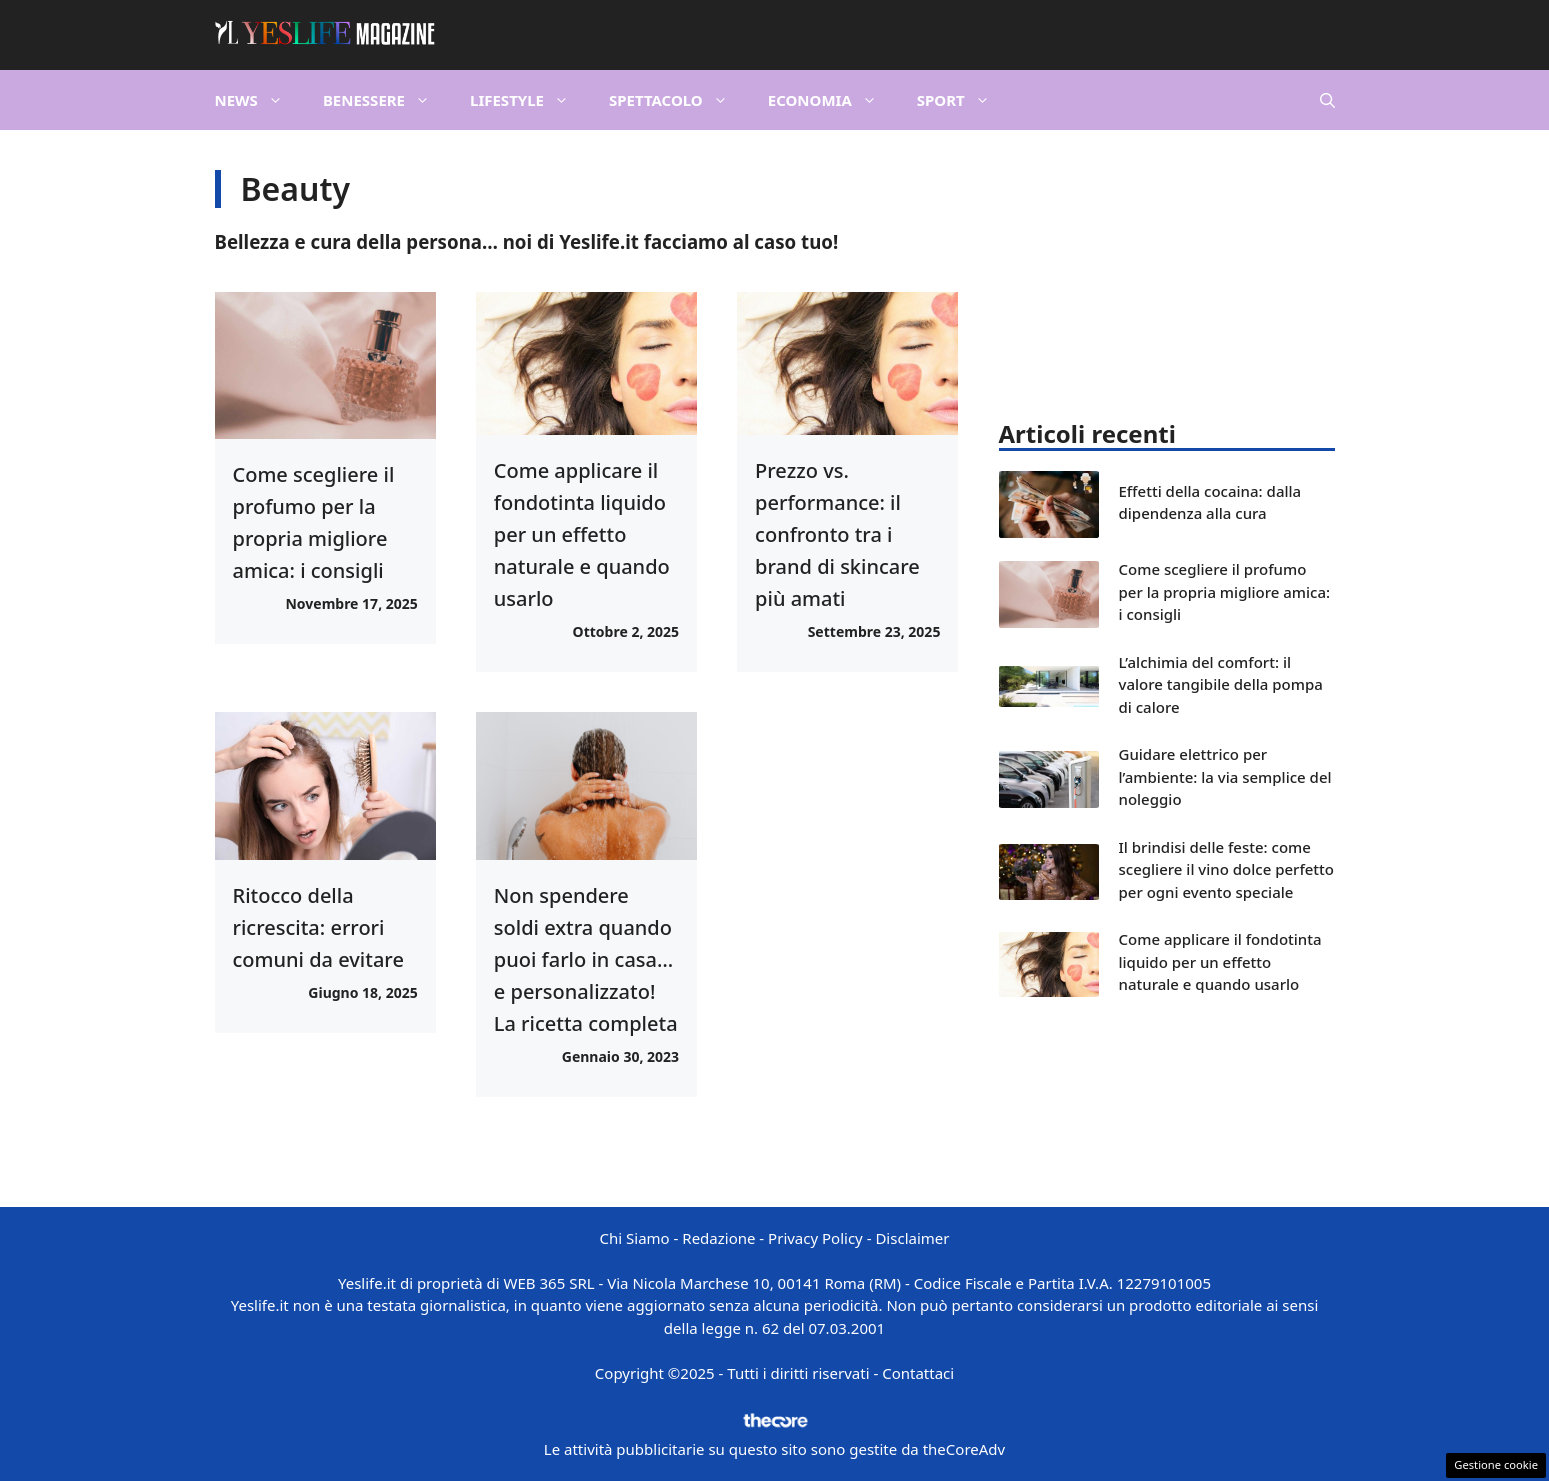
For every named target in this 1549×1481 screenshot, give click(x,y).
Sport (963, 100)
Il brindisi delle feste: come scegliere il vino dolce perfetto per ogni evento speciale (1227, 869)
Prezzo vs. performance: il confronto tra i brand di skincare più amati (837, 534)
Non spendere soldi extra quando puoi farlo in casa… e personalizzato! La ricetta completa (586, 959)
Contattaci (918, 1373)
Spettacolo (678, 100)
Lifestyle (529, 100)
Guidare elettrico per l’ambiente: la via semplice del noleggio (1225, 776)
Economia (832, 100)
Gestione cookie (1496, 1464)
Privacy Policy (815, 1238)
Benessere (386, 100)
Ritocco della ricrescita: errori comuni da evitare (318, 927)
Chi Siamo (635, 1238)
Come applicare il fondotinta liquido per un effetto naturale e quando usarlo (582, 534)
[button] (1327, 100)
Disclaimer (912, 1238)
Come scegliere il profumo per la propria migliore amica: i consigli (1225, 591)
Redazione (718, 1238)
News (259, 100)
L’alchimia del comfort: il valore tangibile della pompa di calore (1221, 684)
